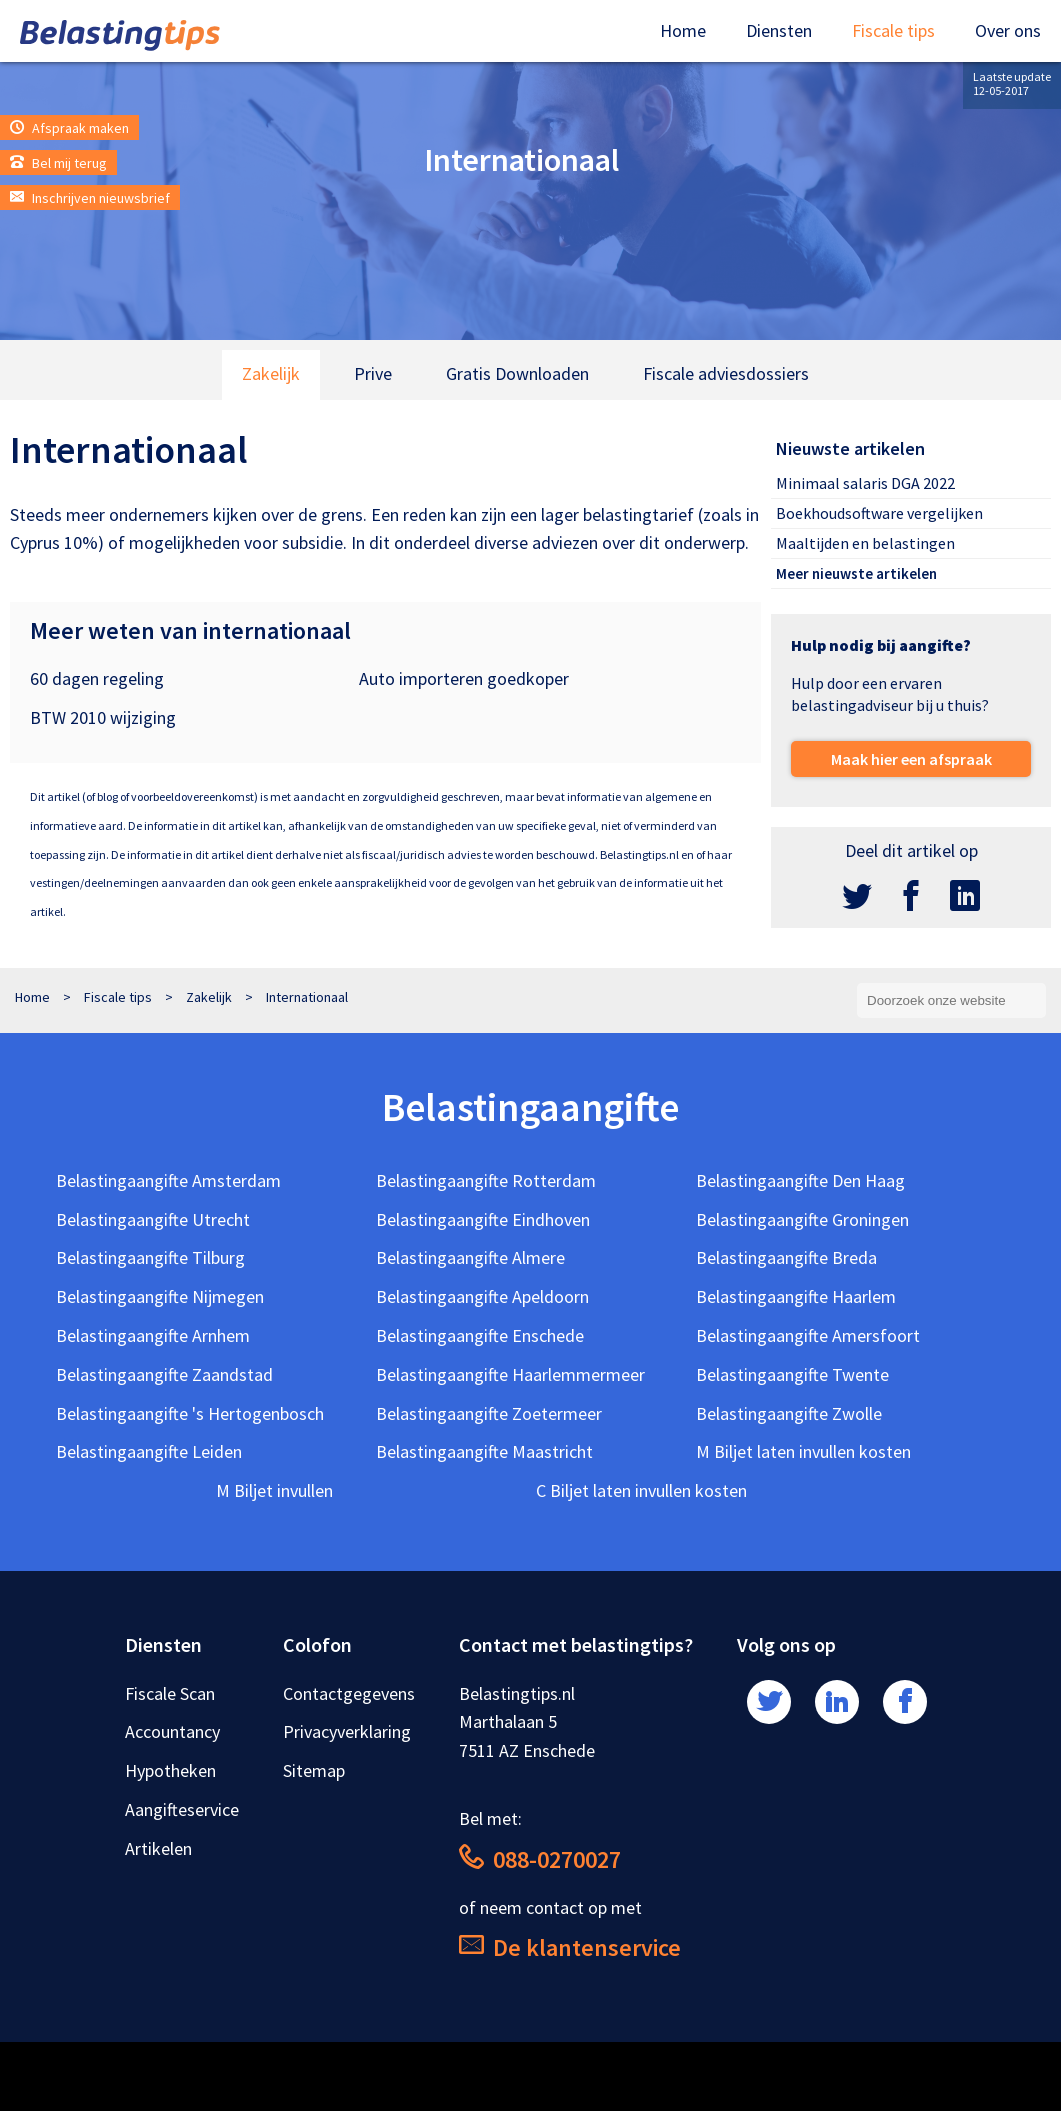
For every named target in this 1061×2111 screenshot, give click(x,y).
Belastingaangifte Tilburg (150, 1257)
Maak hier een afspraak (911, 759)
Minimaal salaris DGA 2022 (865, 483)
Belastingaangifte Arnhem (153, 1335)
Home (683, 30)
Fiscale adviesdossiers (726, 373)
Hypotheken (170, 1770)
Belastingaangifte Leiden (149, 1451)
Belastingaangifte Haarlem (796, 1296)
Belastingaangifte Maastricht (484, 1451)
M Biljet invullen (274, 1490)
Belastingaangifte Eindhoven (483, 1219)
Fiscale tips (893, 30)
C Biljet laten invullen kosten (641, 1490)
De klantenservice (570, 1947)
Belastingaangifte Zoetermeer (489, 1413)
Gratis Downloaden (517, 373)
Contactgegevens (349, 1693)
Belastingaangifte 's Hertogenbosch (190, 1413)
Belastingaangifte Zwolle (789, 1413)
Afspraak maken (69, 128)
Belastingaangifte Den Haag (800, 1180)
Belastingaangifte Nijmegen (160, 1296)
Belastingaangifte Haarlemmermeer (510, 1374)
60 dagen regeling (97, 678)
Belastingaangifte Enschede (480, 1335)
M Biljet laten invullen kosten (803, 1451)
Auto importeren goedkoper (464, 678)
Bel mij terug (58, 163)
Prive (373, 373)
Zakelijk (271, 373)
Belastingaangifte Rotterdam (486, 1180)
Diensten (779, 30)
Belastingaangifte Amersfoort (808, 1335)
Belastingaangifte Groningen (802, 1219)
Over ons (1008, 30)
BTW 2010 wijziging (103, 717)
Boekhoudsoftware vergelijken (879, 513)
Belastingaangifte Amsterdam (168, 1180)
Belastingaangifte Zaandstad (164, 1374)
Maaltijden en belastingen (865, 543)
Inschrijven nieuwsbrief (90, 198)
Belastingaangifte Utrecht (153, 1219)
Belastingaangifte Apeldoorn (482, 1296)
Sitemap (314, 1770)
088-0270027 (540, 1859)
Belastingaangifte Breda (786, 1257)
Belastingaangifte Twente (792, 1374)
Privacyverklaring (347, 1731)
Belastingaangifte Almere (470, 1257)
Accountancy (172, 1731)
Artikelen (158, 1848)
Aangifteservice (182, 1809)
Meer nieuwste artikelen (856, 573)
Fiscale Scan (170, 1693)
